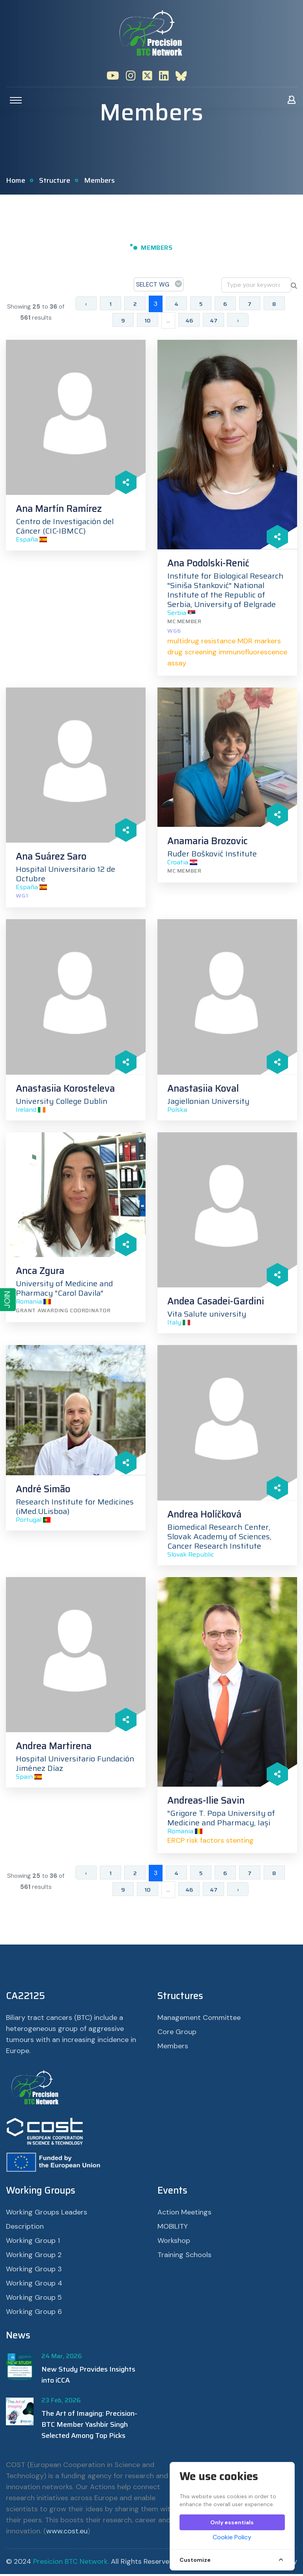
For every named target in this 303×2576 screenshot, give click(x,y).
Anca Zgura (40, 1272)
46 (189, 322)
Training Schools (184, 2256)
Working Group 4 (34, 2285)
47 (213, 322)
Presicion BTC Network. (71, 2563)
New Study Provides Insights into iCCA (88, 2377)
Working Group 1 (33, 2242)
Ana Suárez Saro (51, 858)
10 (147, 322)
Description (25, 2228)
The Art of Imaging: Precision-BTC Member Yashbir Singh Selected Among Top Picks (89, 2426)
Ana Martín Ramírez (59, 510)
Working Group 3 (34, 2271)
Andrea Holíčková (204, 1516)
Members (172, 2048)
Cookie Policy (232, 2537)
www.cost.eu (67, 2533)
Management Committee (199, 2019)
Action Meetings (184, 2214)
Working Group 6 (34, 2313)
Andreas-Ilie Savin (206, 1802)
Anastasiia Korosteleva (65, 1090)
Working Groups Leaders (46, 2214)
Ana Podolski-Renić (208, 565)
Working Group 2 (34, 2256)
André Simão (43, 1491)
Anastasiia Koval (203, 1090)
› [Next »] (238, 322)
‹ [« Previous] (86, 306)
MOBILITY (172, 2228)
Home (15, 182)
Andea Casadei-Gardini (215, 1303)
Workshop (173, 2242)
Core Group (176, 2033)
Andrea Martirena (54, 1748)
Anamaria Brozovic (207, 843)
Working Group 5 (34, 2299)
